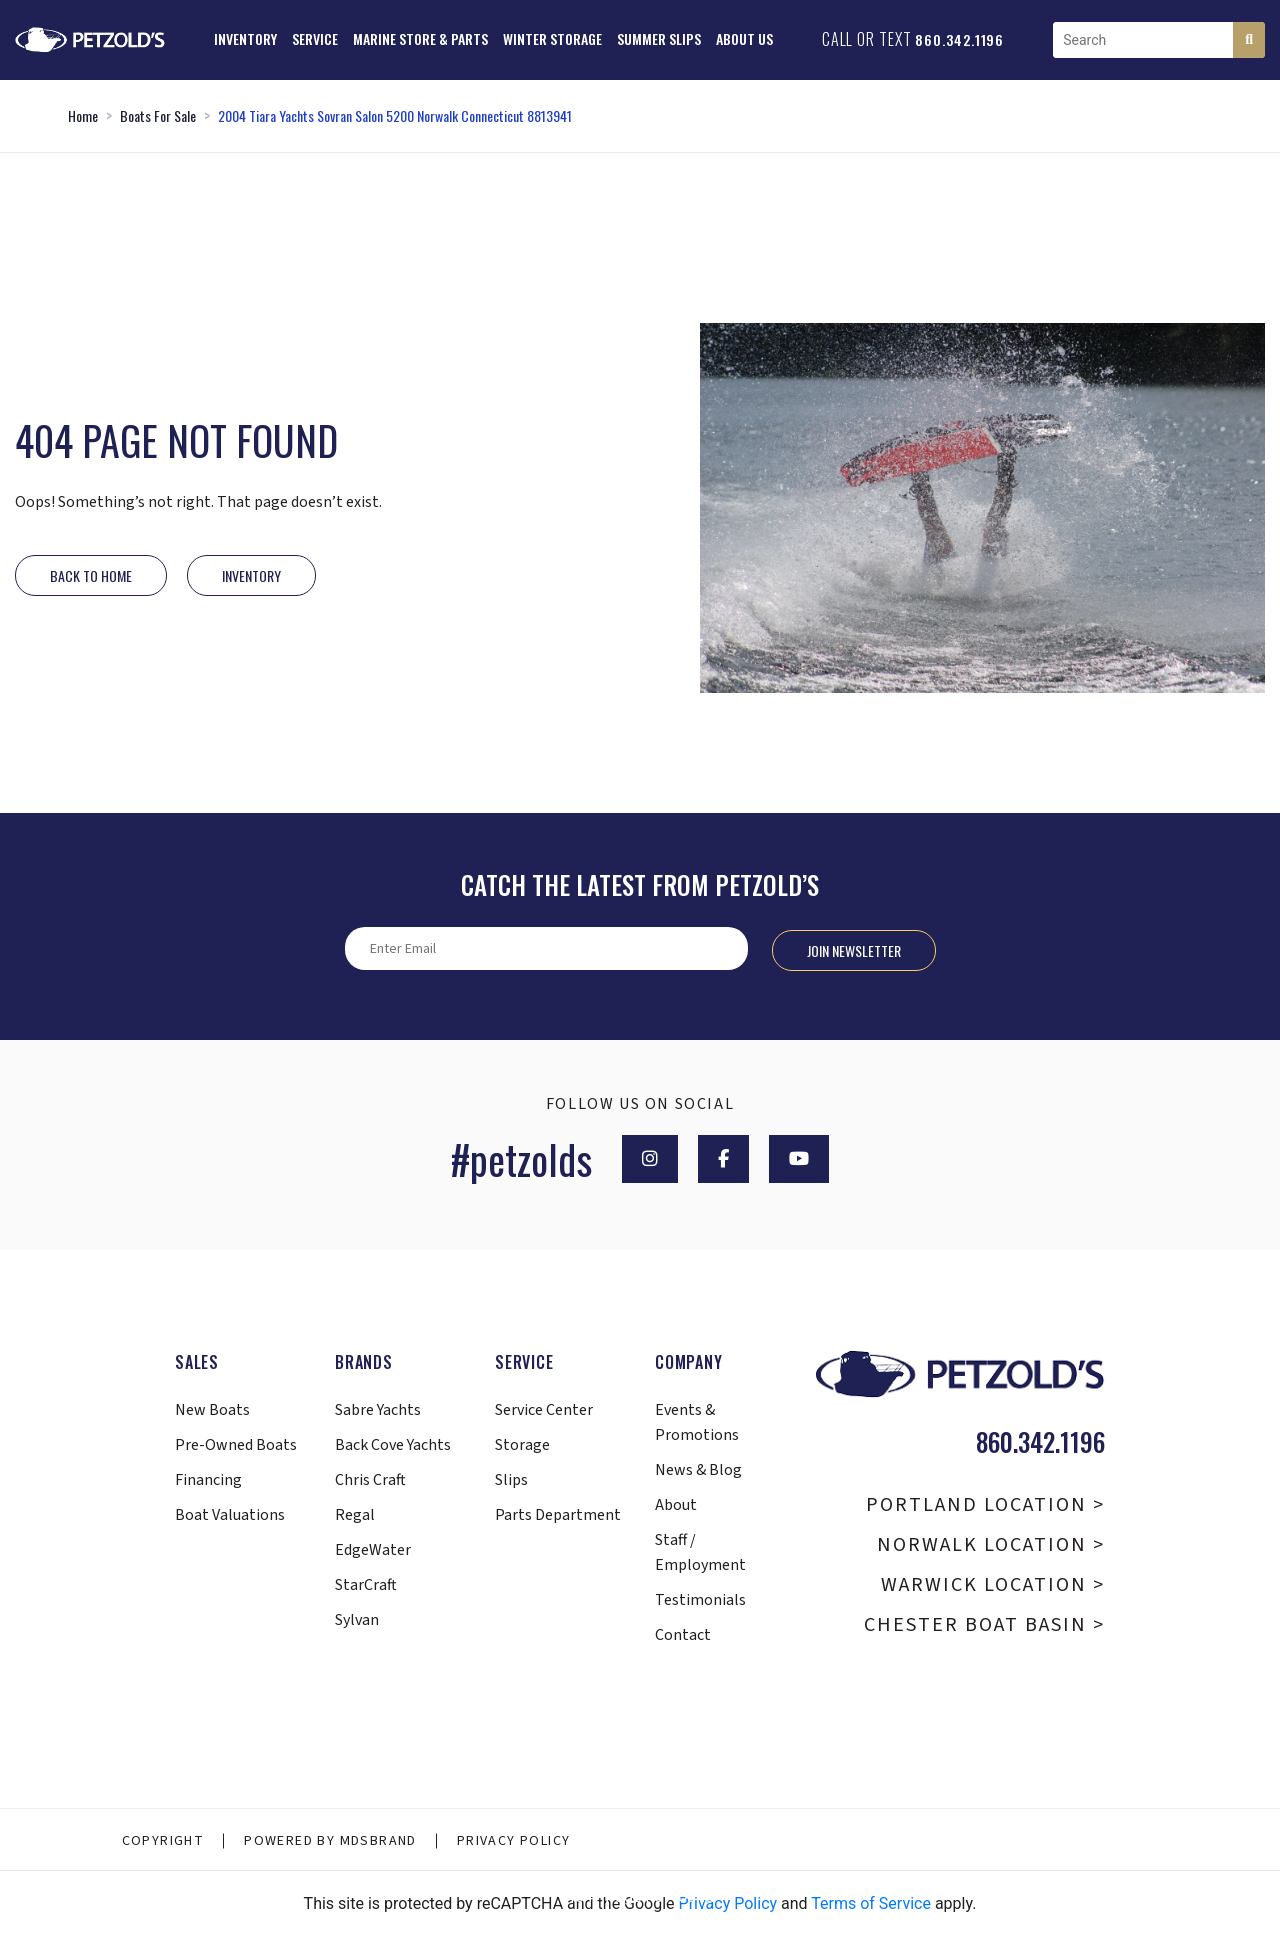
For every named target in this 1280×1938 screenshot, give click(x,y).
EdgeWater (373, 1550)
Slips (511, 1480)
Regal (355, 1515)
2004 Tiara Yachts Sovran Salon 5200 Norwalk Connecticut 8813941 (395, 115)
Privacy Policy (514, 1841)
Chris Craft (370, 1480)
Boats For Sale (158, 115)
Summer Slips (659, 38)
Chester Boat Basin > (984, 1625)
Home (83, 115)
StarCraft (366, 1585)
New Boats (212, 1410)
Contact (683, 1635)
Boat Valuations (230, 1515)
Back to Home (91, 575)
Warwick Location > (993, 1585)
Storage (522, 1445)
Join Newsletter (854, 950)
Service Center (544, 1410)
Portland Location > (985, 1505)
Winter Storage (552, 38)
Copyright (163, 1841)
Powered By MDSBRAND (330, 1841)
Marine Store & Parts (420, 38)
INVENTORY (251, 575)
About (676, 1505)
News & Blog (698, 1470)
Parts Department (558, 1515)
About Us (744, 38)
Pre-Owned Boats (236, 1445)
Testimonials (700, 1600)
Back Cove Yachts (393, 1445)
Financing (208, 1480)
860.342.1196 (959, 39)
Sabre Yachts (378, 1410)
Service (315, 38)
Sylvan (357, 1620)
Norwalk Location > (991, 1545)
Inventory (245, 38)
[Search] (1249, 40)
